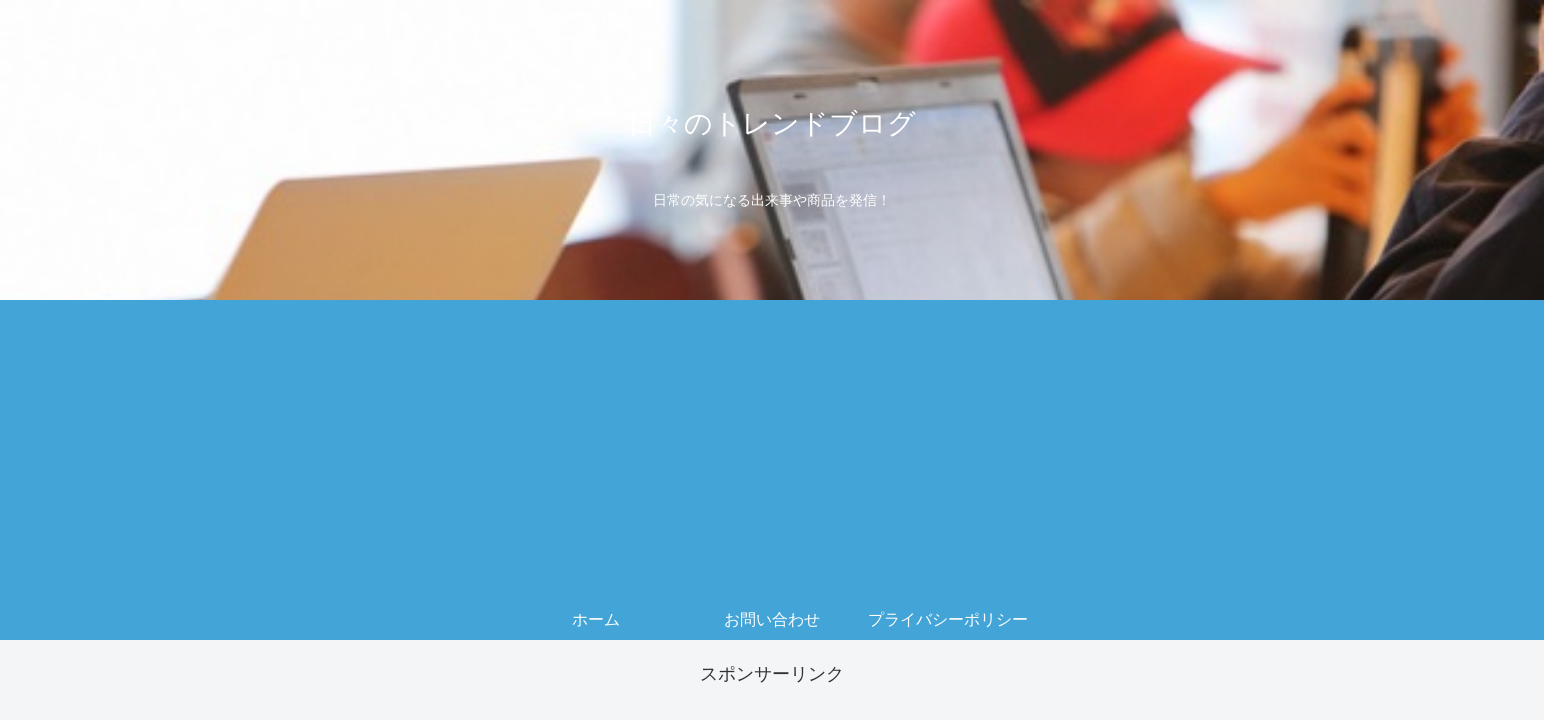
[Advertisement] (772, 450)
